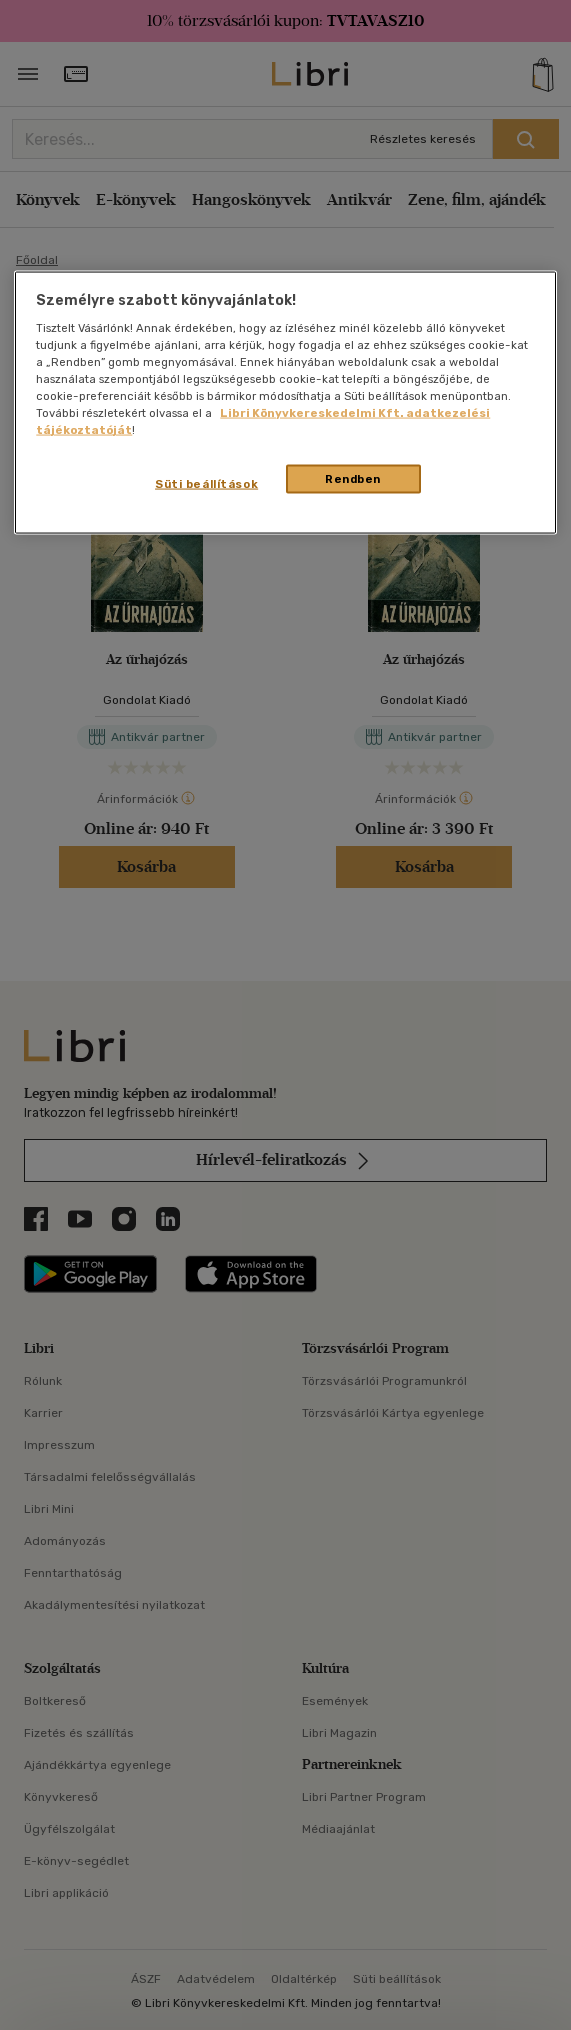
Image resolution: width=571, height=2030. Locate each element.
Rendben (353, 478)
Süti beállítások (206, 483)
